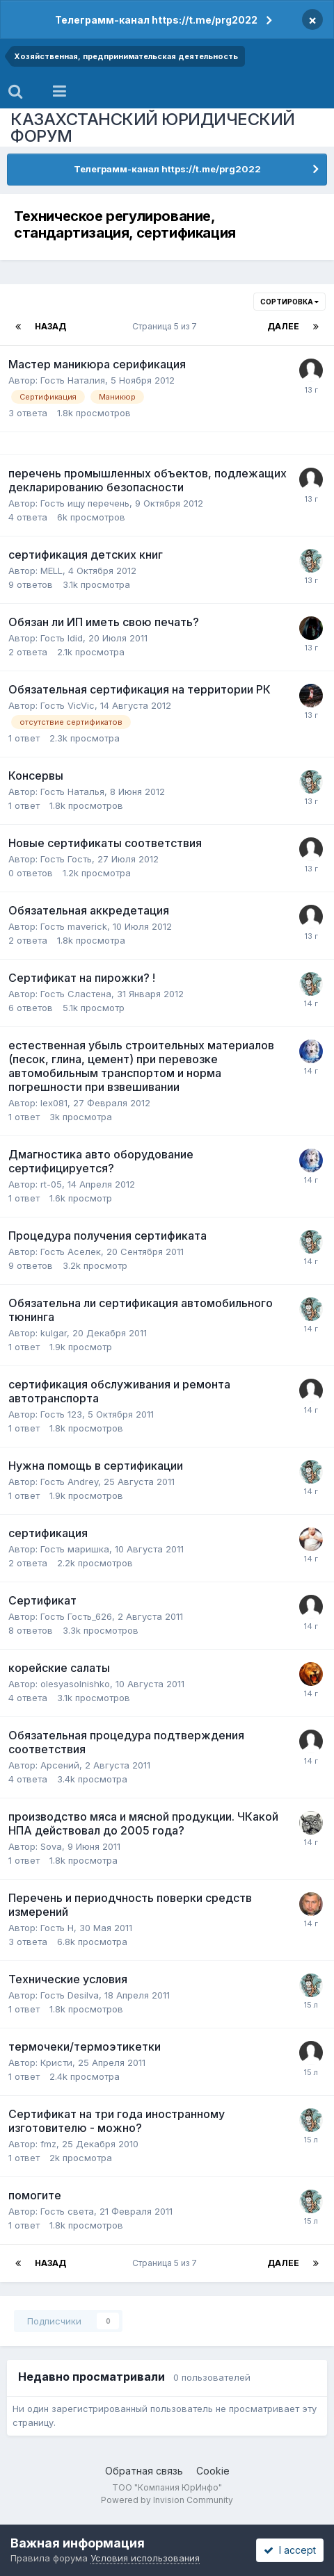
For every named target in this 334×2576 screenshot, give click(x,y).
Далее (283, 326)
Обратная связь (144, 2471)
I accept (290, 2550)
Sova (51, 1846)
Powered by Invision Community (167, 2500)
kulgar (53, 1332)
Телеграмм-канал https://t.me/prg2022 (156, 20)
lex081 (53, 1102)
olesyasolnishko (75, 1683)
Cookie (213, 2471)
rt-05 (51, 1184)
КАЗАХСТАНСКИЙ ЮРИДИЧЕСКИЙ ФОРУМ (152, 127)
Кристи (56, 2062)
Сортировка (289, 301)
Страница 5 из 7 (166, 326)
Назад (50, 326)
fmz (48, 2143)
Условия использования (145, 2557)
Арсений (59, 1765)
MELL (51, 570)
